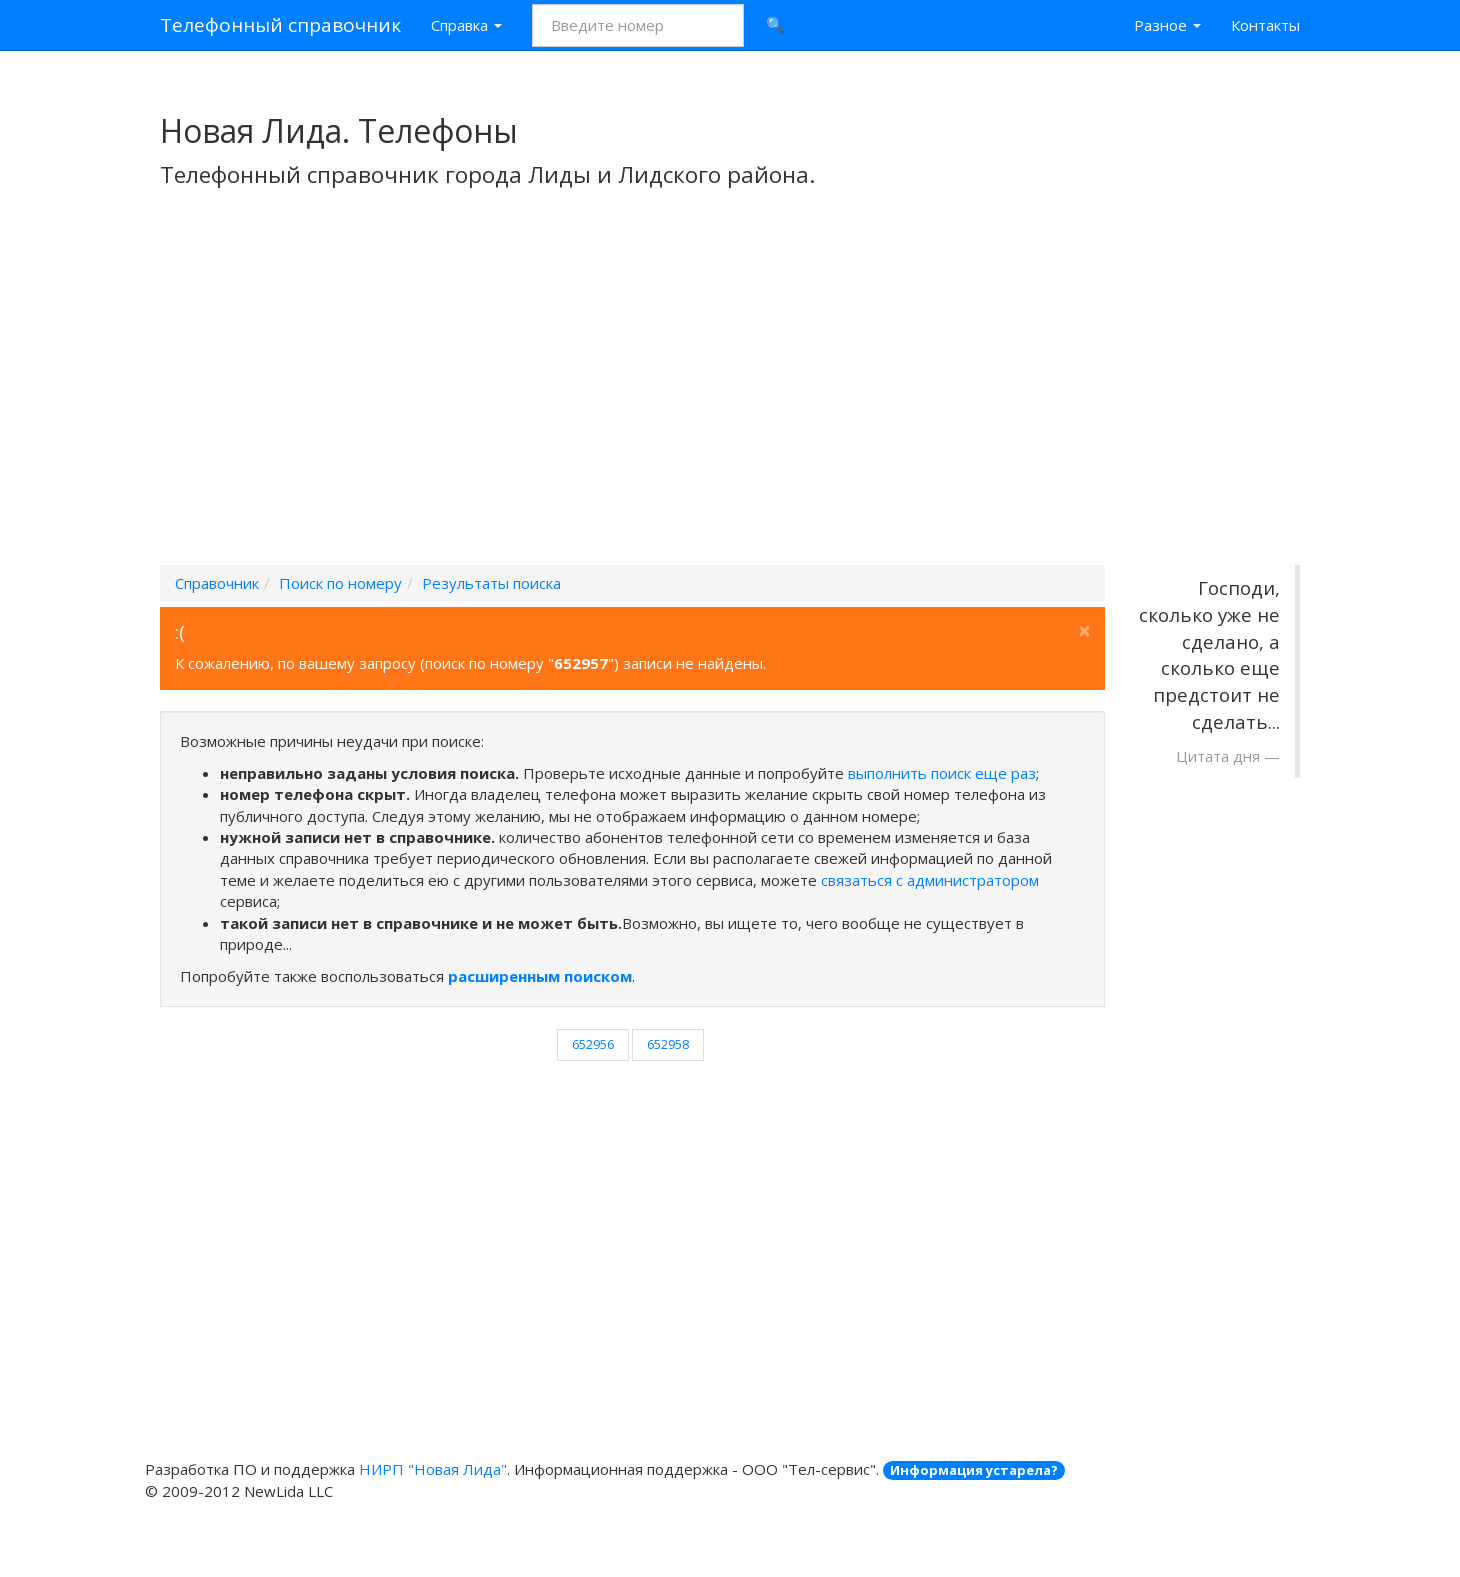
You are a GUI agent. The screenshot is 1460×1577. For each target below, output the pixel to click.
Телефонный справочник (280, 25)
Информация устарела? (974, 1470)
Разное (1167, 25)
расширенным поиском (540, 976)
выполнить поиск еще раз (942, 773)
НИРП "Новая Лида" (433, 1469)
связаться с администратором (930, 880)
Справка (466, 25)
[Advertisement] (730, 403)
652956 (593, 1044)
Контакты (1265, 25)
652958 (668, 1044)
